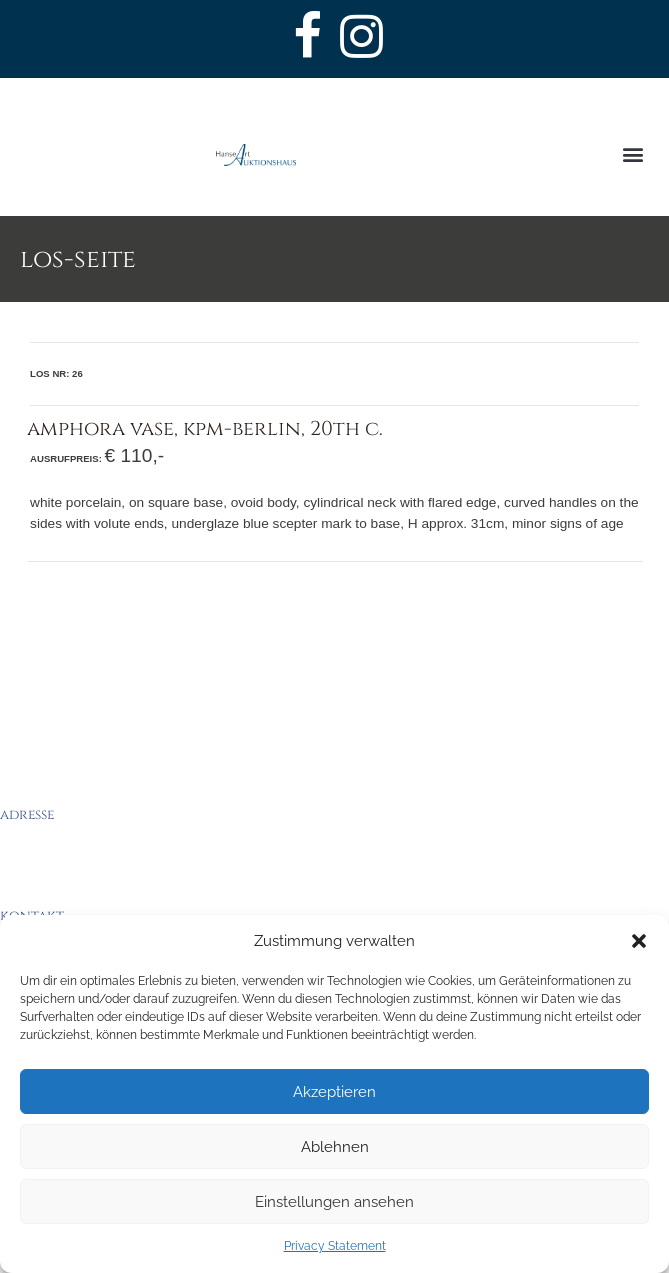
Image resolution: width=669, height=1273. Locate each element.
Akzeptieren (334, 1092)
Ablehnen (335, 1147)
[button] (639, 941)
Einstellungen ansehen (334, 1202)
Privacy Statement (335, 1246)
